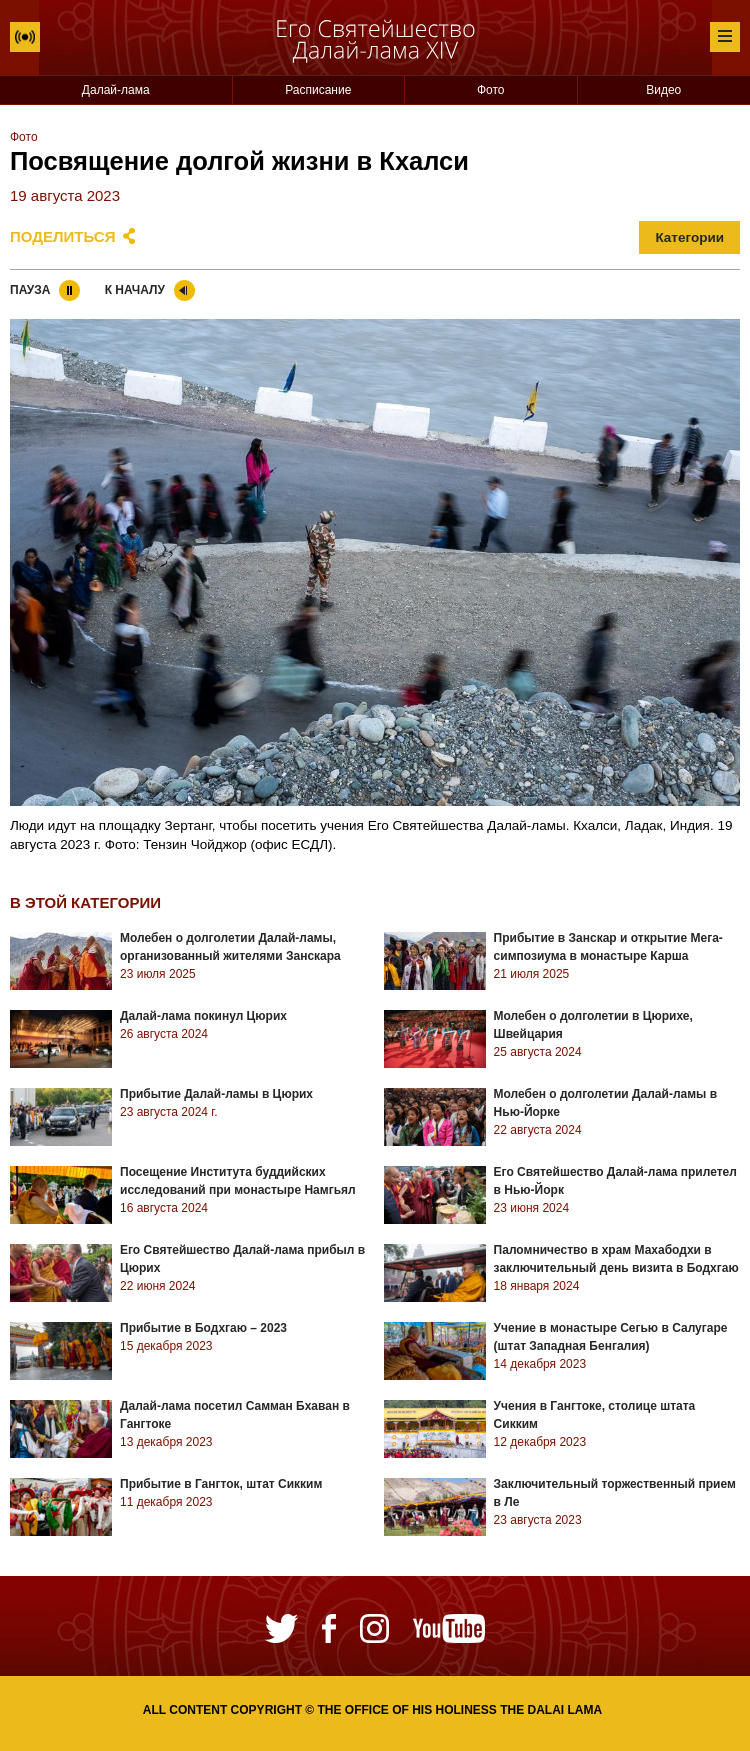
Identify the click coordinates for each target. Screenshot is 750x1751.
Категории (689, 237)
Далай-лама (116, 90)
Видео (663, 90)
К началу (135, 290)
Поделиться (62, 236)
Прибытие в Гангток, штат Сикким (221, 1484)
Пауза (30, 290)
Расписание (318, 90)
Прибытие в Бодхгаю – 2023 (203, 1328)
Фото (491, 90)
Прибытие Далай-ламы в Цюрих (216, 1094)
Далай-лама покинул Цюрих (203, 1016)
